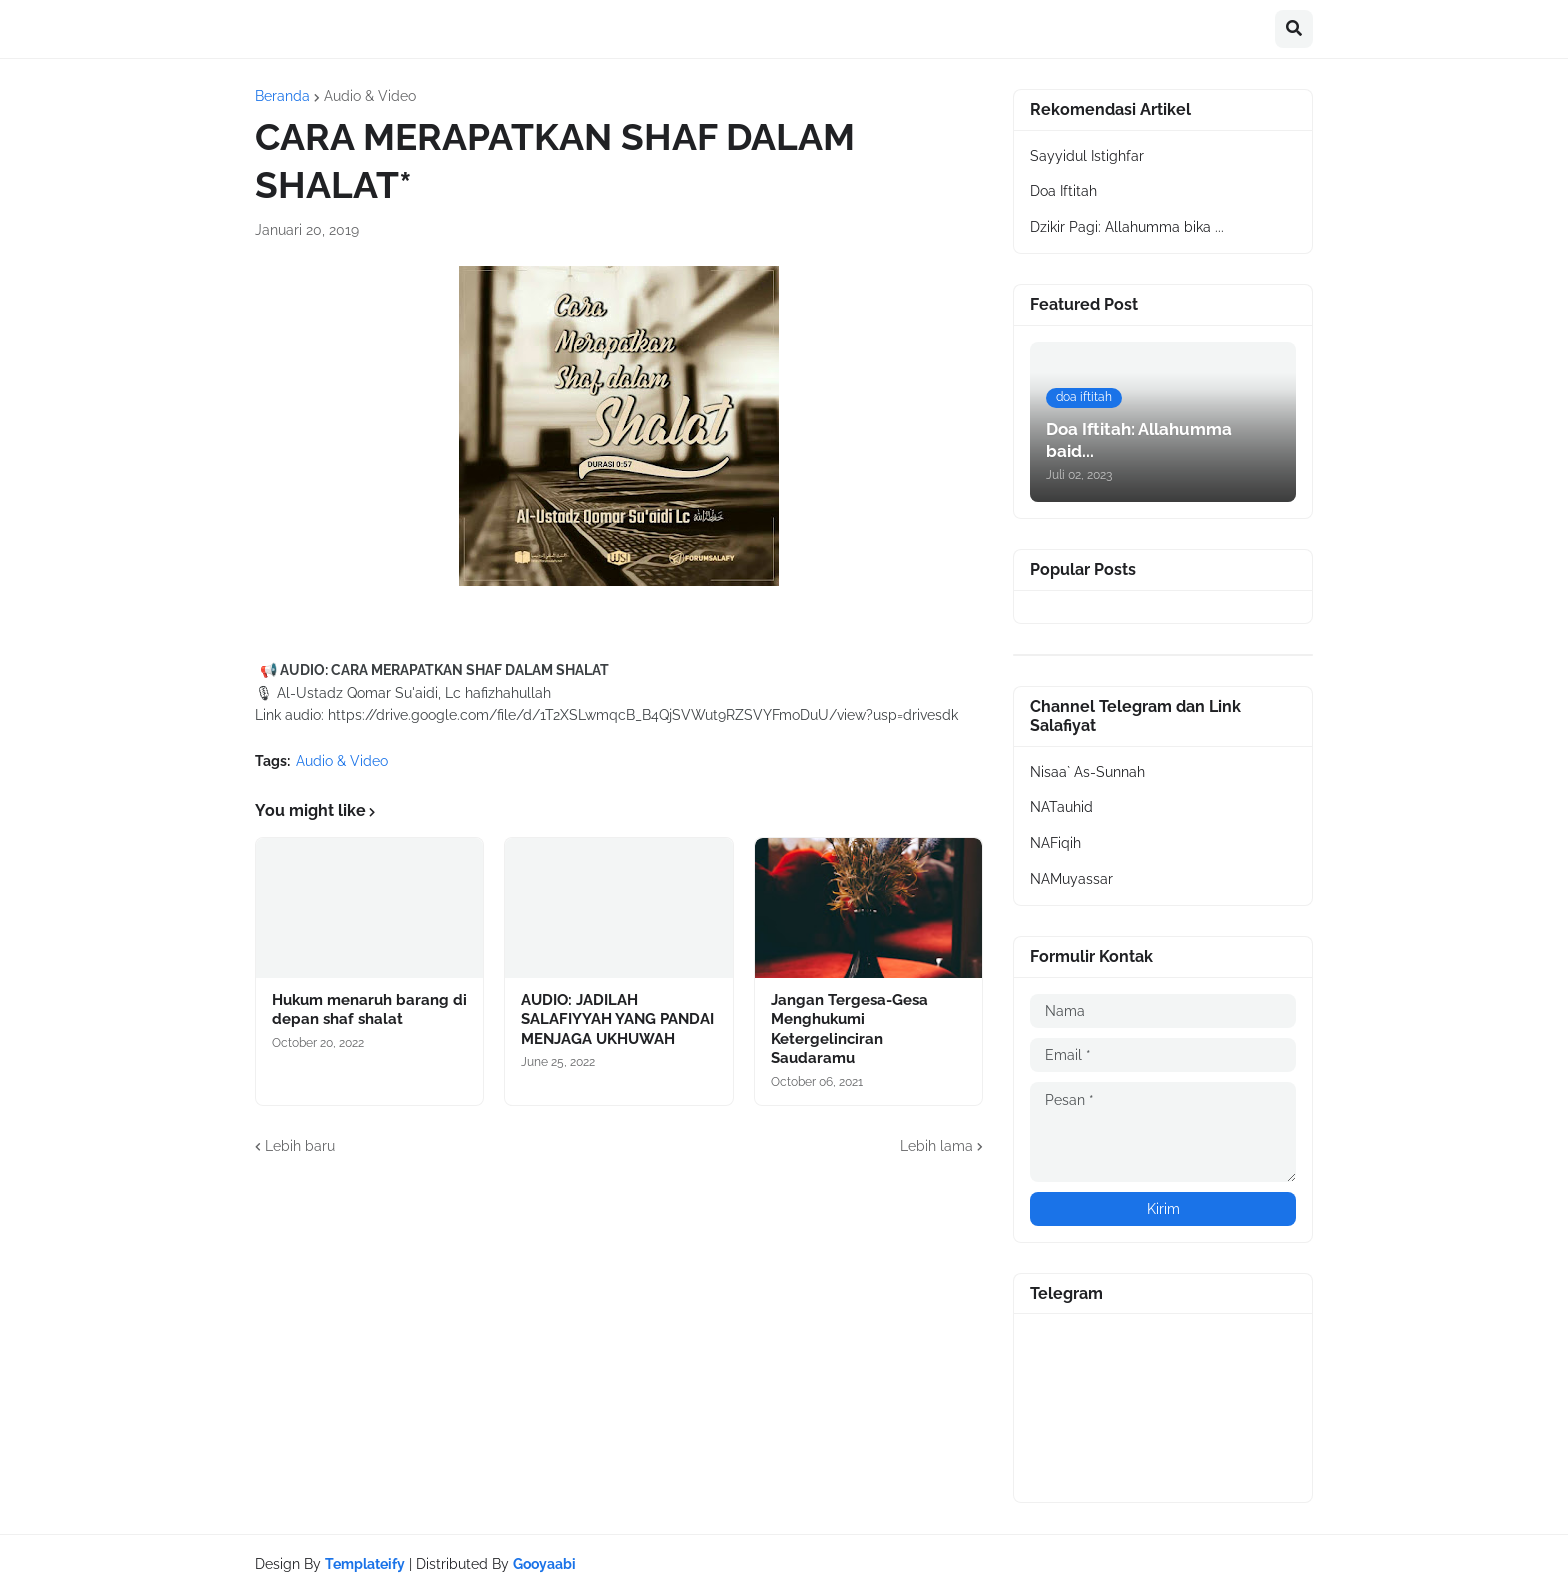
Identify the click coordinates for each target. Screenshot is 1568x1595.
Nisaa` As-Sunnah (1087, 772)
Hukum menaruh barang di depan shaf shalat (369, 1010)
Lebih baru (300, 1146)
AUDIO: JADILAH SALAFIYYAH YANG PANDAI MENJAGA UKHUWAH (617, 1019)
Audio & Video (370, 96)
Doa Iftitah (1063, 191)
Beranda (282, 96)
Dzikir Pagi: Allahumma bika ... (1127, 227)
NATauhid (1061, 807)
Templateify (365, 1564)
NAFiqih (1055, 843)
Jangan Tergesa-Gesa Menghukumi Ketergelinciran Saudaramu (849, 1029)
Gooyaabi (544, 1564)
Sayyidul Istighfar (1087, 156)
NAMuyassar (1071, 879)
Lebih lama (936, 1146)
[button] (1294, 29)
